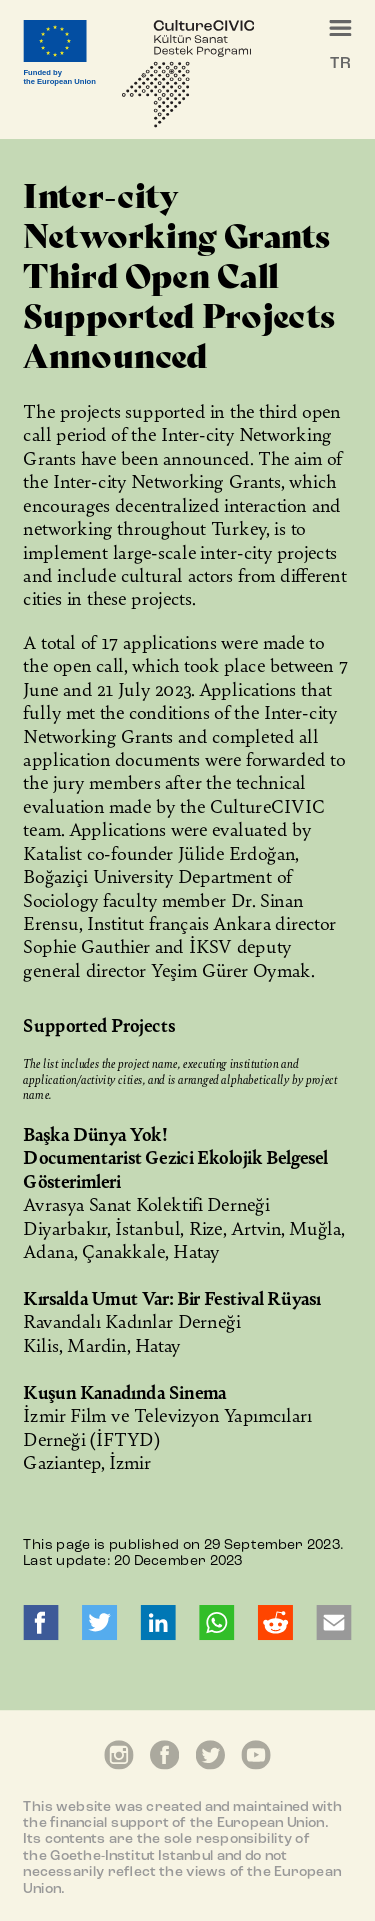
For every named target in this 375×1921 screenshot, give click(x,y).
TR (340, 64)
